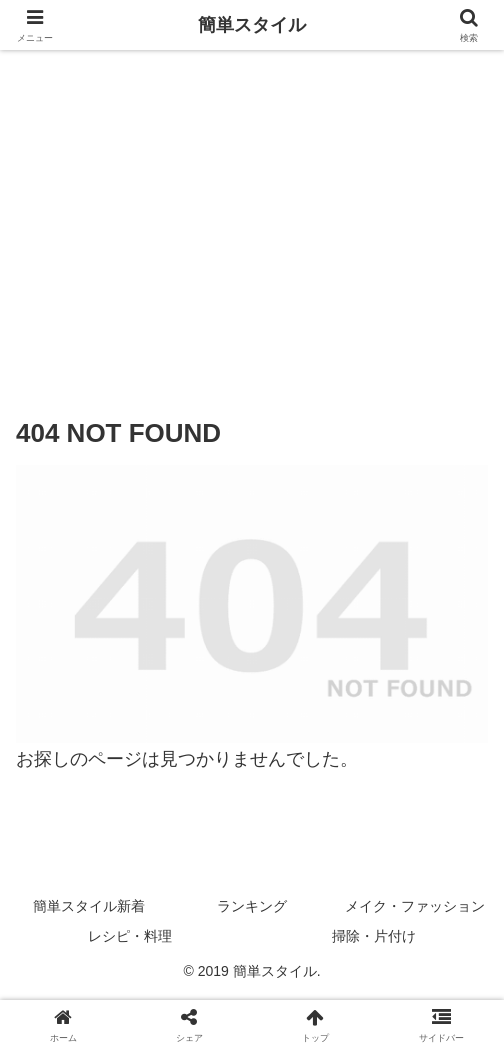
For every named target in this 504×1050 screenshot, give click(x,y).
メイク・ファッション (415, 906)
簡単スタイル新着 (89, 906)
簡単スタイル (252, 25)
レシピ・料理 (130, 936)
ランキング (252, 906)
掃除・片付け (374, 936)
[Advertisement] (252, 217)
